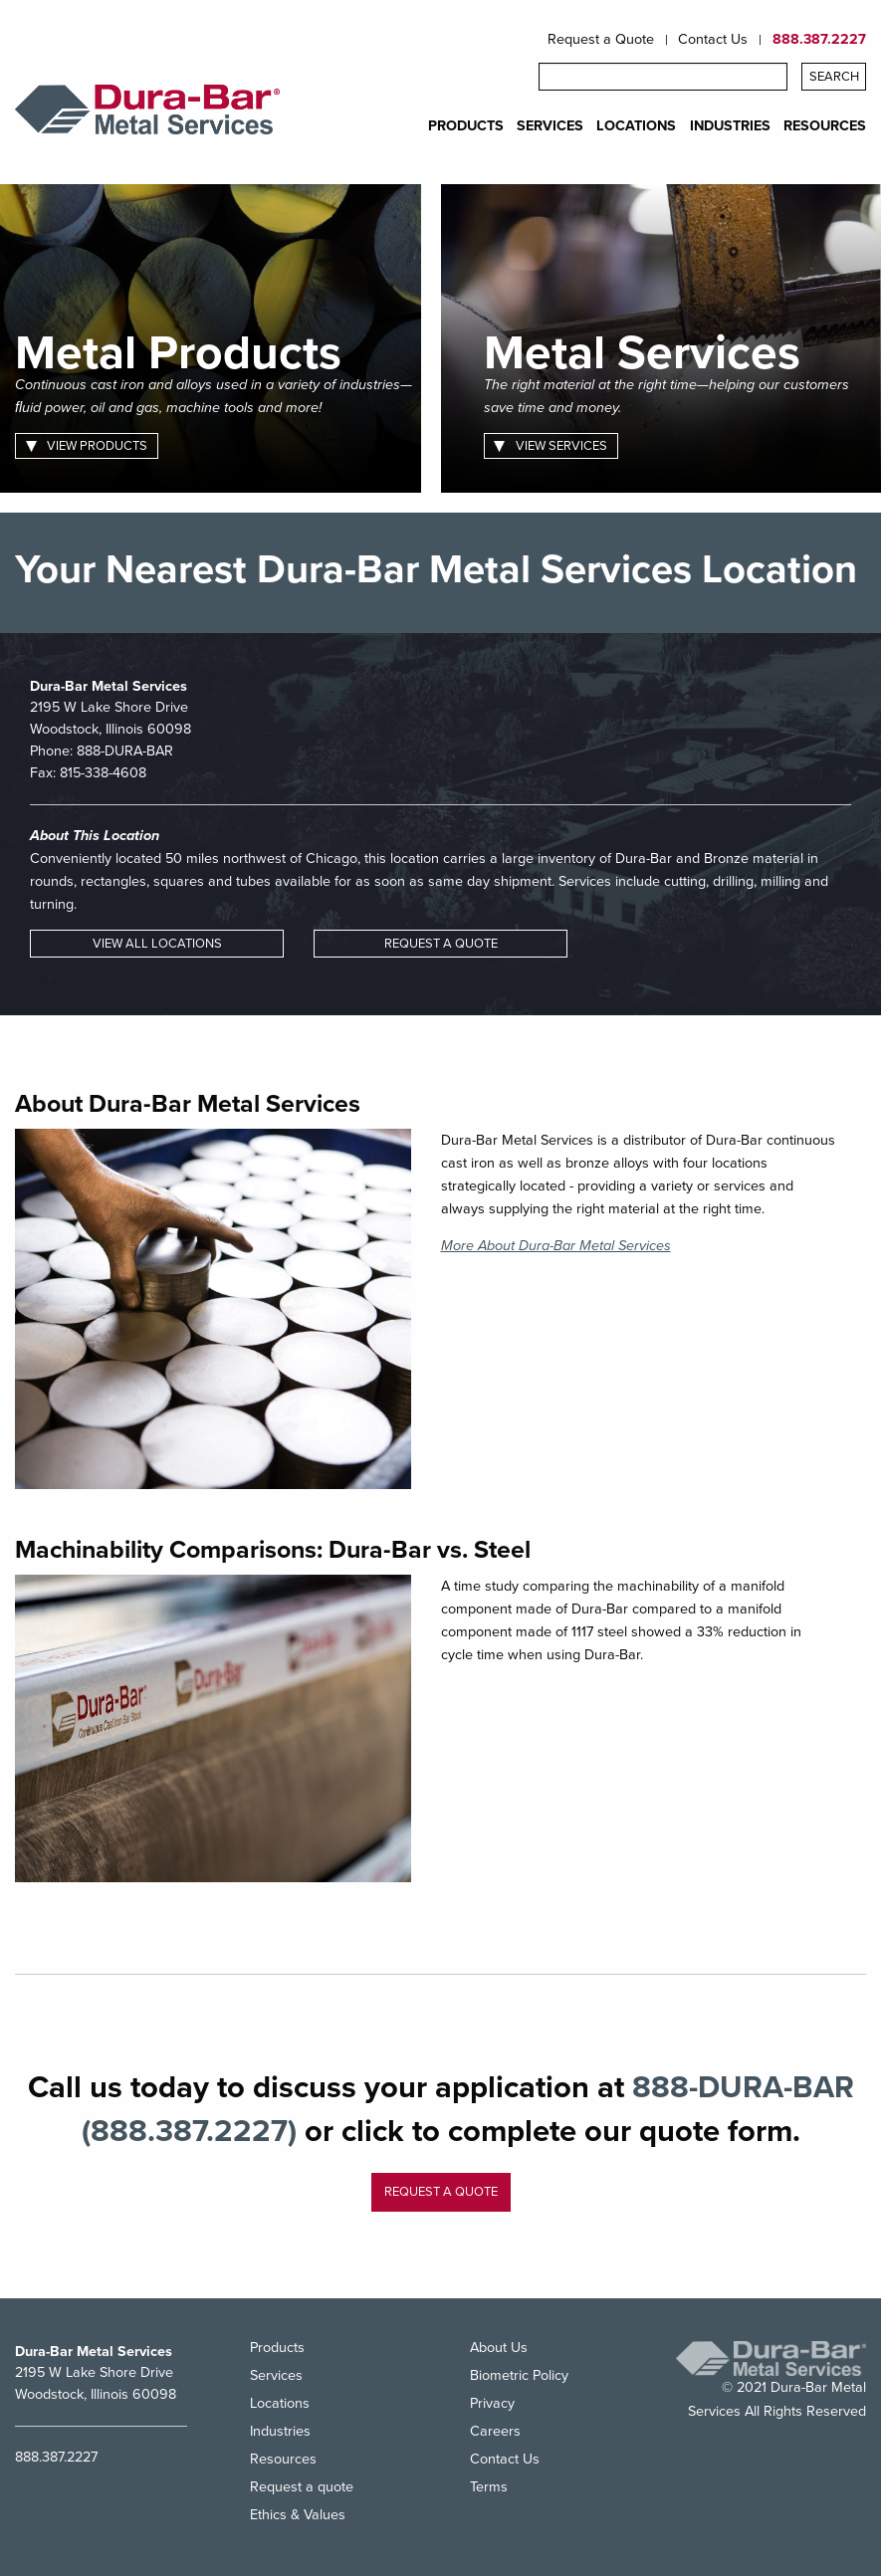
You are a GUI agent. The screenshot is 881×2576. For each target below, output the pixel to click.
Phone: (101, 751)
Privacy (492, 2403)
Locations (280, 2403)
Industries (280, 2431)
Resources (283, 2459)
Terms (489, 2486)
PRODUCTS (466, 126)
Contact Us (713, 40)
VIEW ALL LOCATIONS (157, 944)
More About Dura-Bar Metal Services (556, 1245)
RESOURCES (824, 126)
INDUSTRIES (730, 126)
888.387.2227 (819, 40)
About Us (499, 2348)
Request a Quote (601, 40)
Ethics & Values (297, 2514)
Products (277, 2348)
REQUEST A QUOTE (441, 944)
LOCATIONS (636, 126)
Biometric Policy (519, 2375)
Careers (495, 2431)
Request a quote (441, 2192)
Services (276, 2375)
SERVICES (550, 126)
